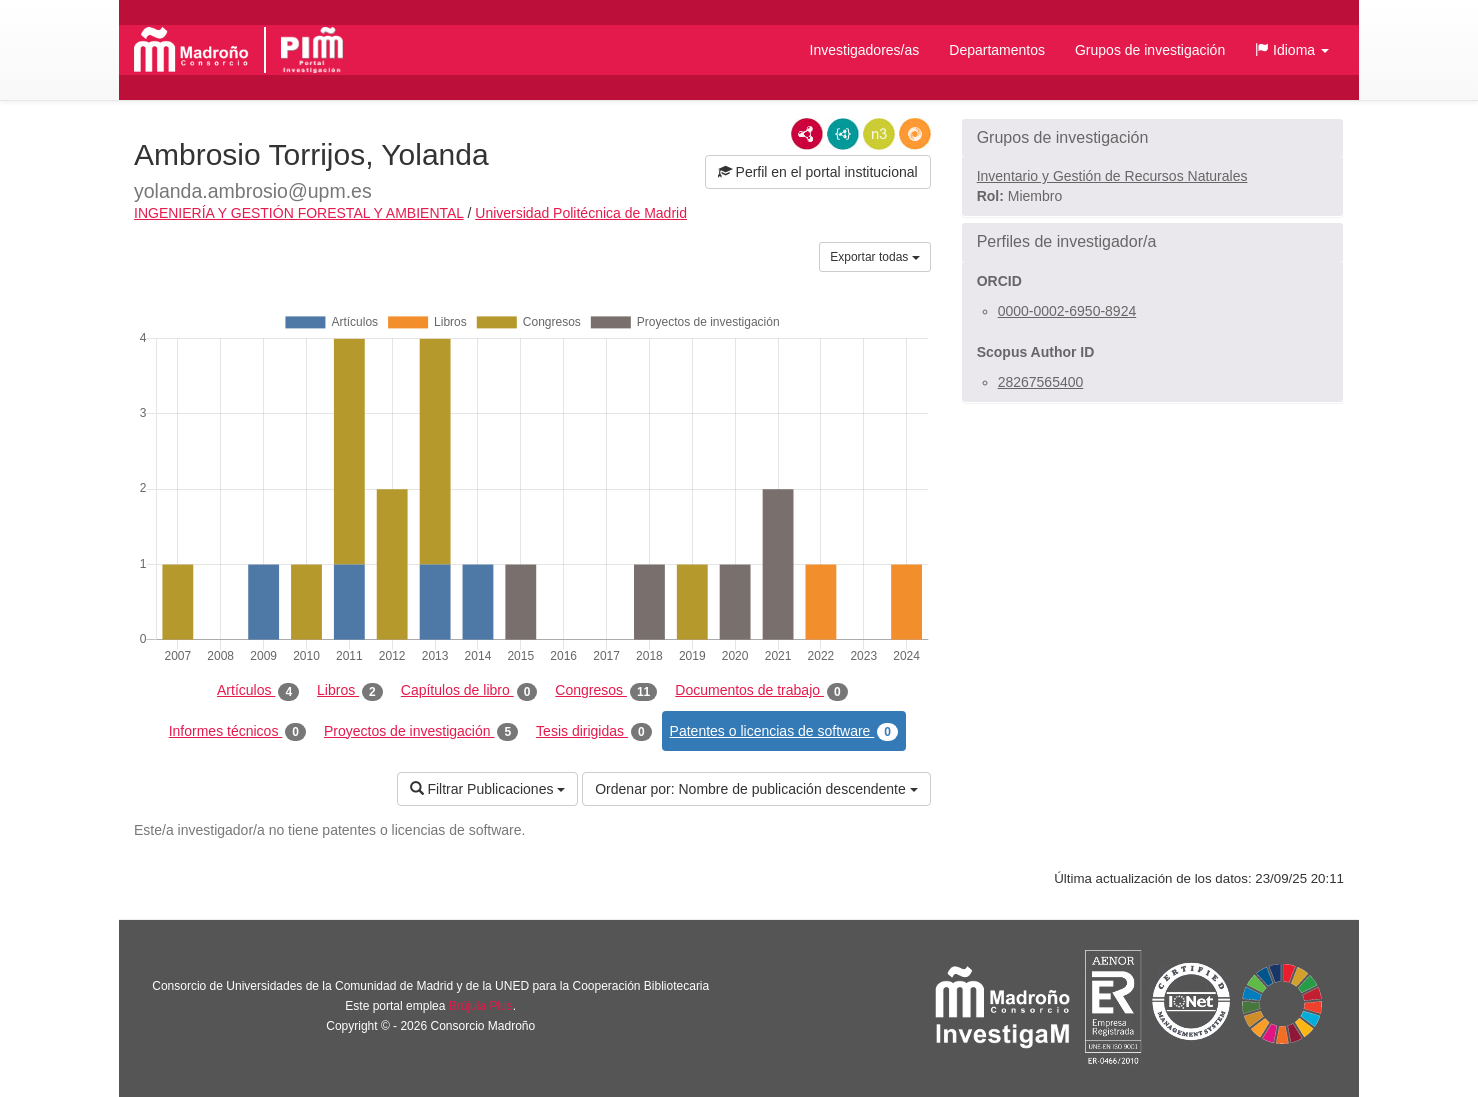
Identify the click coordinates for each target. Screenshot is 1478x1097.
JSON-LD (843, 134)
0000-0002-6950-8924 (1067, 311)
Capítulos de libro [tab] (469, 691)
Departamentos (997, 50)
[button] (1292, 50)
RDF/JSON (915, 134)
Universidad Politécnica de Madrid (581, 213)
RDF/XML (807, 134)
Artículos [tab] (258, 691)
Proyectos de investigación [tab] (421, 732)
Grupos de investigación (1150, 50)
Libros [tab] (350, 691)
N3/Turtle (879, 134)
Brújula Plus (481, 1006)
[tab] (1152, 138)
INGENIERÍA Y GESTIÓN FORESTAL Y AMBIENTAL (299, 213)
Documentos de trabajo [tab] (761, 691)
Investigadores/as (865, 50)
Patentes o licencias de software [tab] (784, 732)
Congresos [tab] (606, 691)
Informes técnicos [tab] (237, 732)
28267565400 (1041, 382)
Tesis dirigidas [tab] (594, 732)
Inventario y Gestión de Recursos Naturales (1112, 176)
